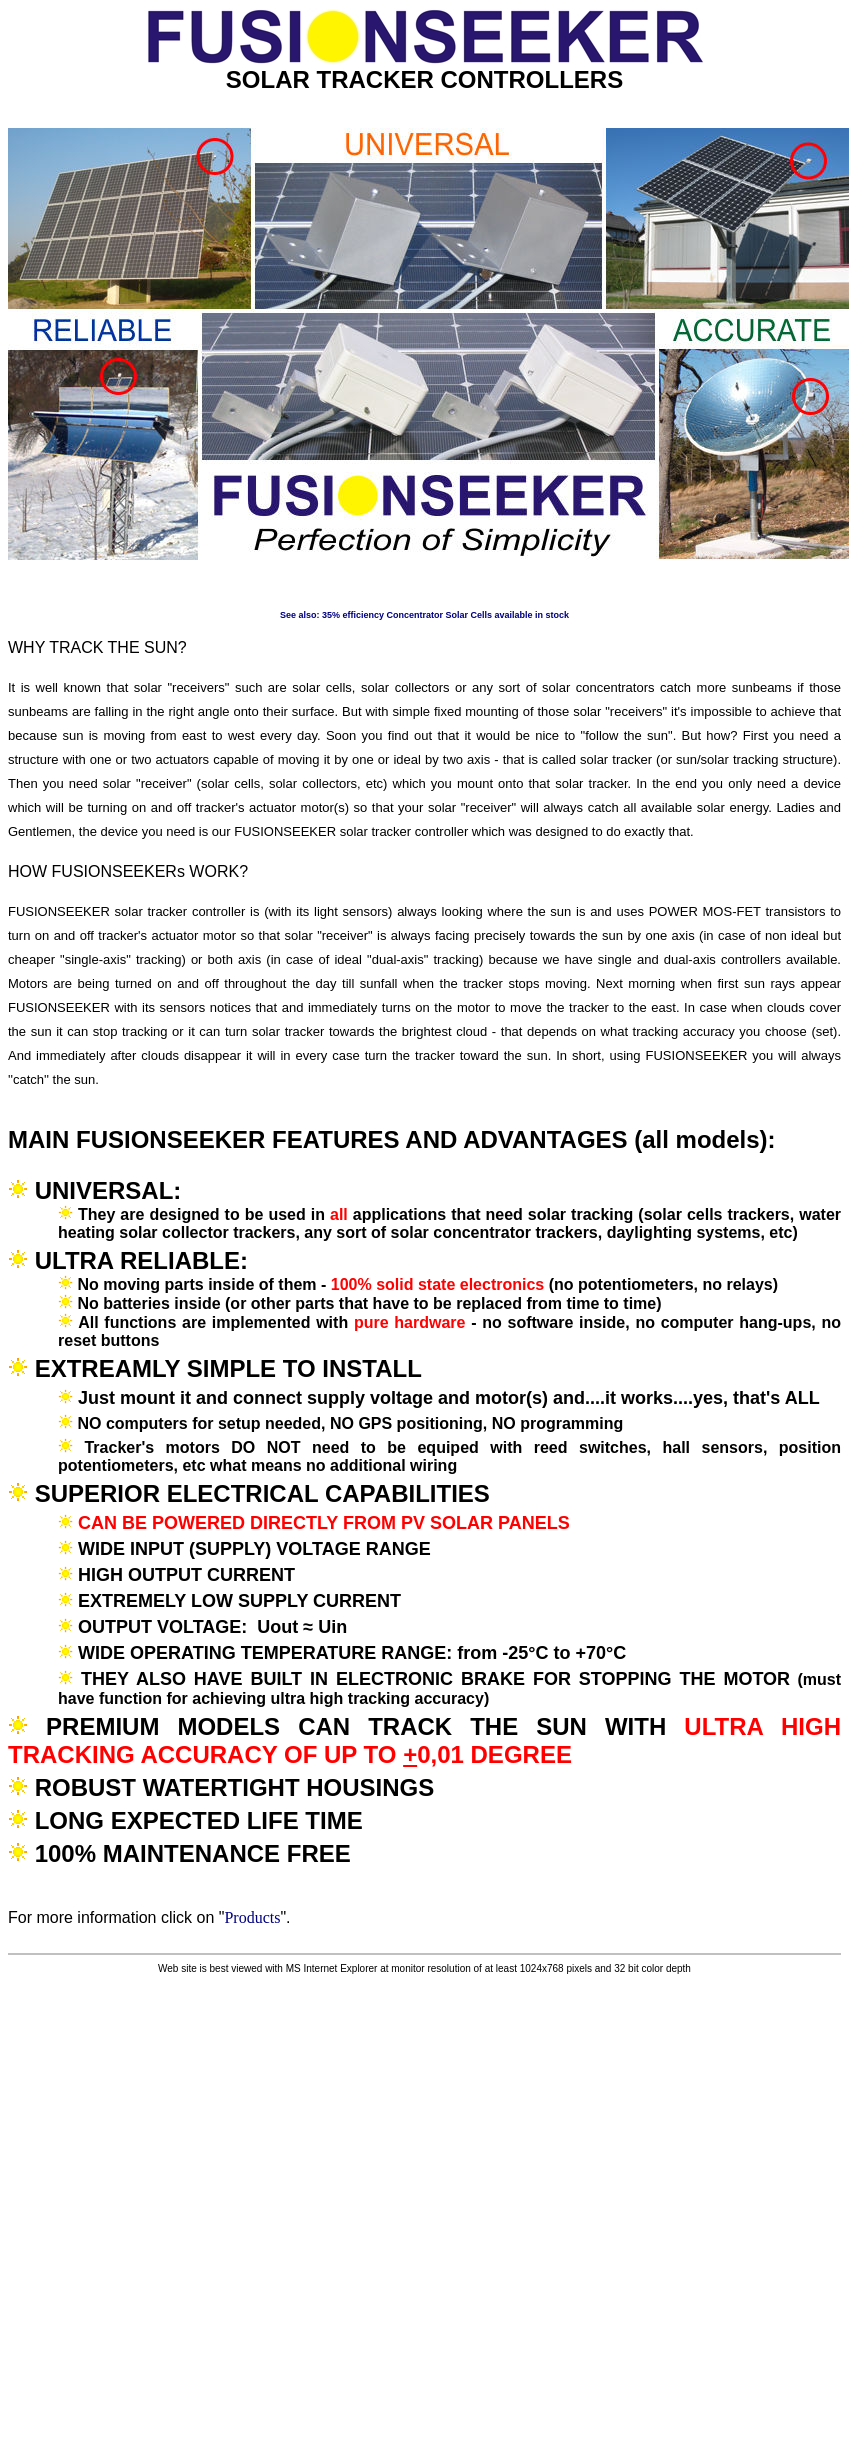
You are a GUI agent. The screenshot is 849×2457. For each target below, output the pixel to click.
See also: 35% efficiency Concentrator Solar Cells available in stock (424, 615)
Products (252, 1917)
